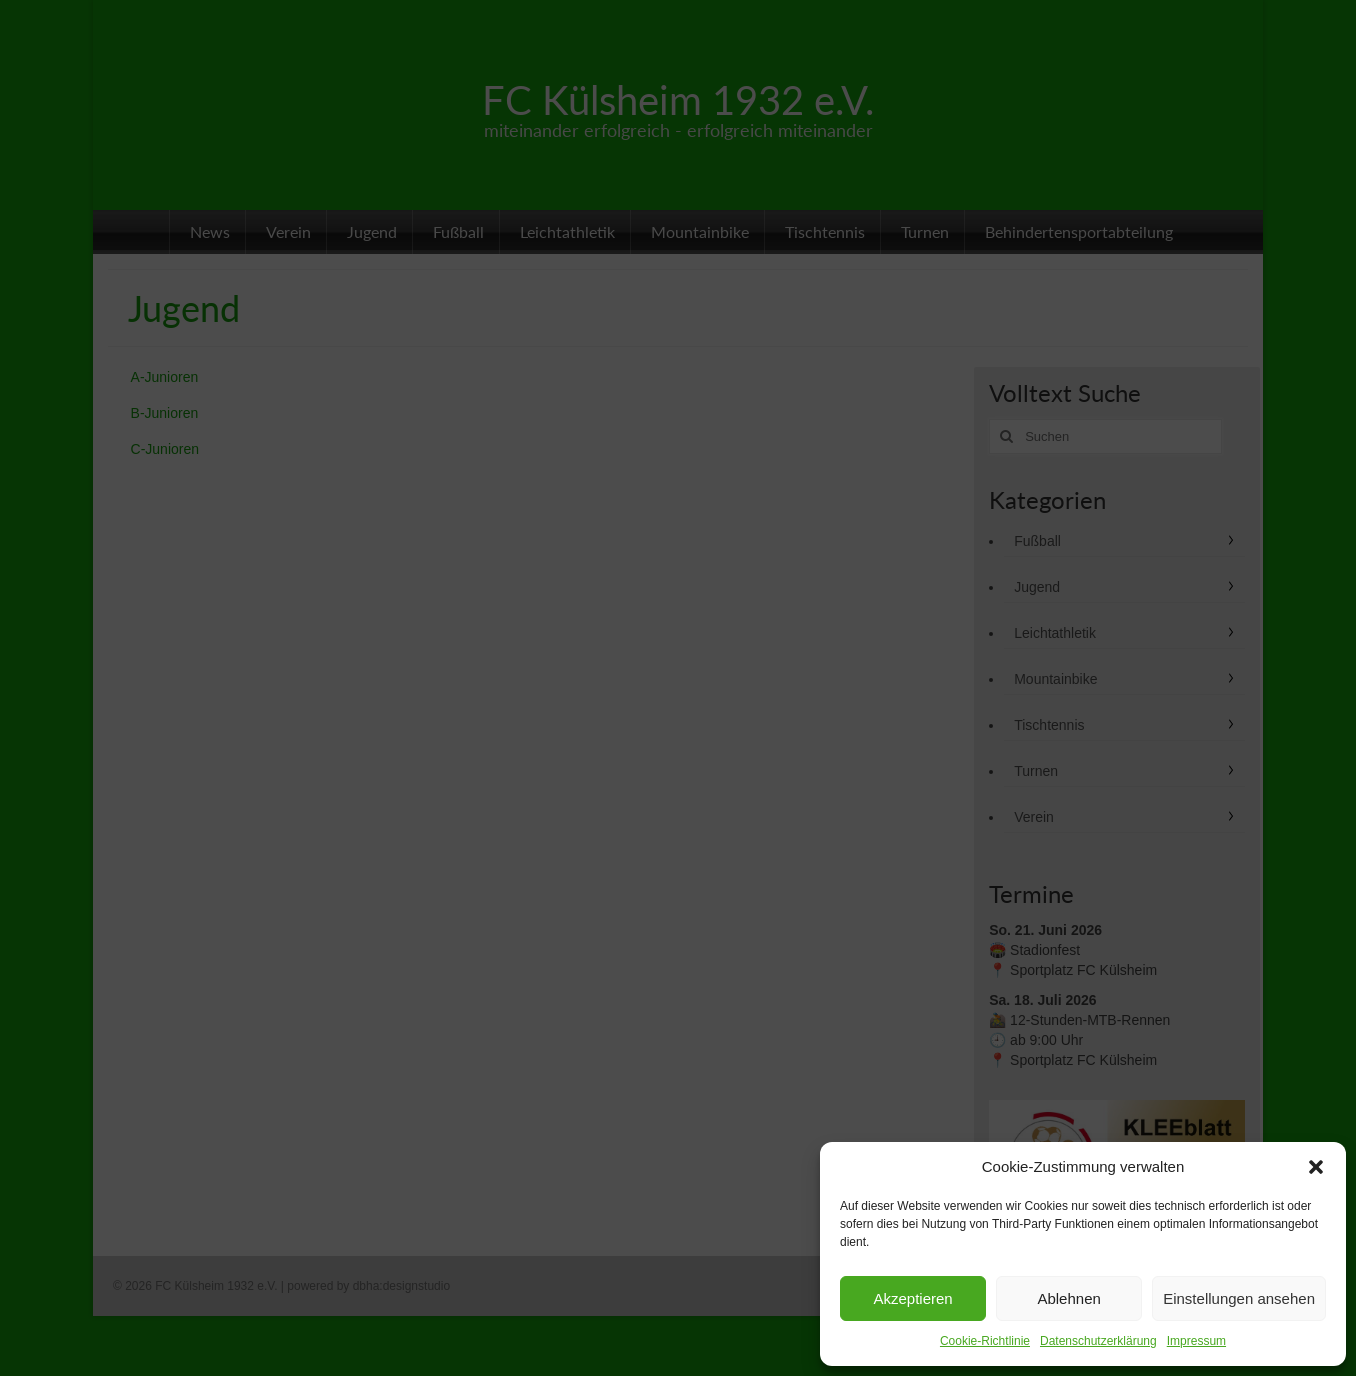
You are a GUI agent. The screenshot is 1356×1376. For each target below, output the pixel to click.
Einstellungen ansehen (1239, 1298)
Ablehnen (1068, 1298)
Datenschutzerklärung (1098, 1341)
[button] (1316, 1167)
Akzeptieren (912, 1298)
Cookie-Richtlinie (985, 1341)
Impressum (1196, 1341)
